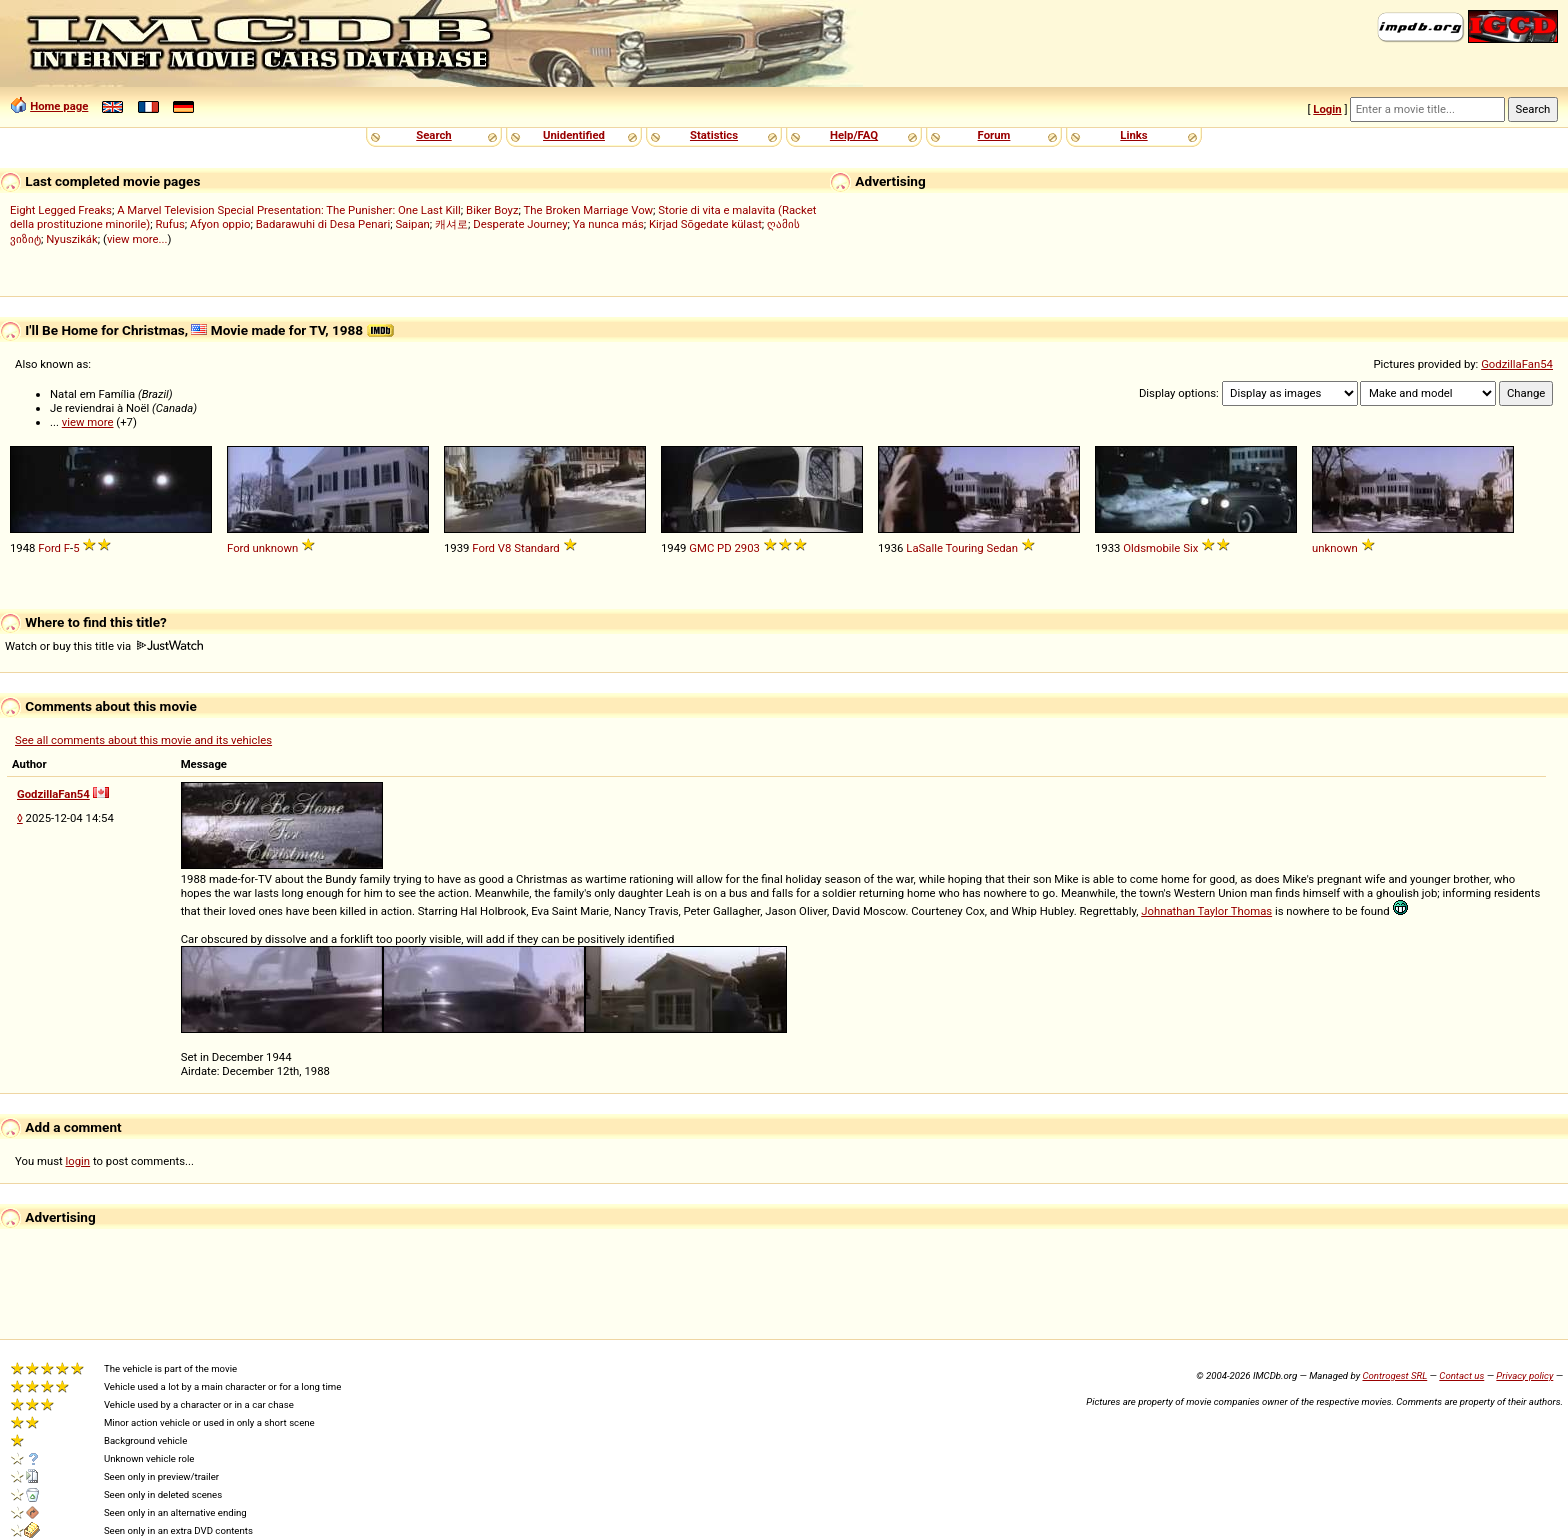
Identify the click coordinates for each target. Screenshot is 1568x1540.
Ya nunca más (608, 224)
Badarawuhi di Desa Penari (323, 224)
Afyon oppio (220, 224)
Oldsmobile (1151, 548)
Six (1190, 548)
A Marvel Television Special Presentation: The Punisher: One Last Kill (289, 210)
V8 (505, 548)
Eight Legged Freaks (61, 210)
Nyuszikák (72, 239)
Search (433, 135)
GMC (701, 548)
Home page (59, 106)
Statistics (714, 135)
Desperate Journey (520, 224)
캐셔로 (451, 224)
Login (1327, 109)
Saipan (412, 224)
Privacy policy (1524, 1375)
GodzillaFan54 (1517, 364)
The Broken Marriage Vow (589, 210)
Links (1133, 135)
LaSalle (924, 548)
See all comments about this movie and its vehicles (143, 740)
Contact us (1461, 1375)
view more (88, 422)
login (78, 1161)
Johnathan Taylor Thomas (1206, 911)
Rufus (170, 224)
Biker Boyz (492, 210)
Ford (49, 548)
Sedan (1003, 548)
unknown (276, 548)
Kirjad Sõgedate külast (705, 224)
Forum (994, 135)
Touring (965, 548)
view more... (137, 239)
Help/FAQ (854, 135)
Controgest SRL (1394, 1375)
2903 (746, 548)
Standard (537, 548)
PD (724, 548)
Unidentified (574, 135)
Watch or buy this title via (104, 646)
